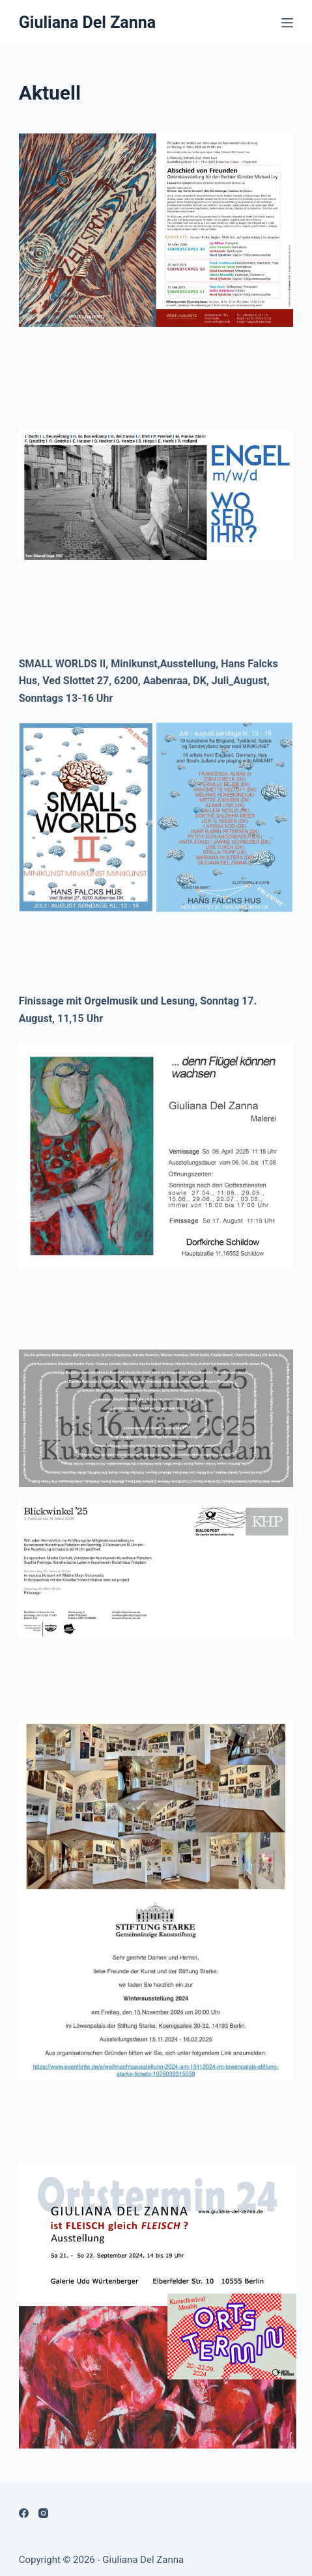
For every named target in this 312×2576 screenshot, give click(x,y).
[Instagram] (43, 2513)
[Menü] (287, 23)
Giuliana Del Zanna (87, 22)
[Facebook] (24, 2513)
